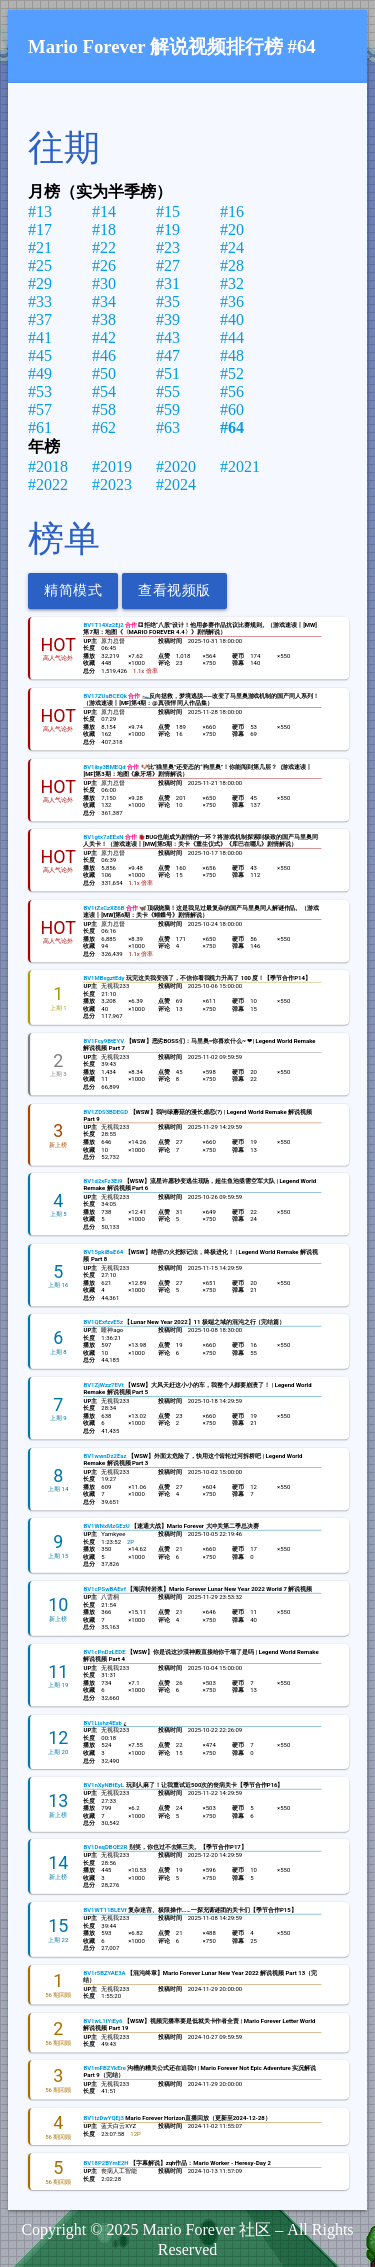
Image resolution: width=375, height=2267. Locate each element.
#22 (104, 247)
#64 (232, 427)
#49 (40, 373)
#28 (232, 265)
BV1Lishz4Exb (102, 1722)
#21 (40, 247)
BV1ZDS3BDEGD (105, 1111)
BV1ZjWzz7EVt (103, 1384)
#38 (104, 319)
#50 (104, 373)
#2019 (112, 466)
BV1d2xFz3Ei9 (102, 1180)
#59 (168, 409)
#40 (232, 319)
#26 (104, 265)
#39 (168, 319)
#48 (232, 355)
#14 (104, 211)
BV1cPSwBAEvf (104, 1588)
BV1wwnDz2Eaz (104, 1455)
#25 (40, 265)
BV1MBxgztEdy (103, 977)
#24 (232, 247)
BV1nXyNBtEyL (103, 1784)
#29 (40, 283)
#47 (168, 355)
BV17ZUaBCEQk (105, 695)
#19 (168, 229)
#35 (168, 301)
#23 (168, 247)
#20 (232, 229)
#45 (40, 355)
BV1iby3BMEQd (104, 766)
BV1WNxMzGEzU (106, 1525)
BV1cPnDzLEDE (104, 1651)
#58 (104, 409)
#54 (104, 391)
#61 (40, 427)
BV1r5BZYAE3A (104, 1972)
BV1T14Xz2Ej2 (103, 625)
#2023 (112, 484)
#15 (168, 211)
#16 (232, 211)
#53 (40, 391)
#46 (104, 355)
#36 (232, 301)
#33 (40, 301)
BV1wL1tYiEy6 (102, 2020)
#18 (104, 229)
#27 (168, 265)
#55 (168, 391)
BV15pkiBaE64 (103, 1251)
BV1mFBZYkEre (104, 2068)
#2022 (48, 484)
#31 (168, 283)
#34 (104, 301)
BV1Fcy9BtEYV (103, 1040)
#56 (232, 391)
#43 (168, 337)
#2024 (176, 484)
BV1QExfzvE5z (102, 1322)
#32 (232, 283)
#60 (232, 409)
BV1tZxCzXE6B (103, 907)
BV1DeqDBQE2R (105, 1847)
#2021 (240, 466)
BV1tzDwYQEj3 (103, 2118)
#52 (232, 373)
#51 (168, 373)
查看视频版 (174, 590)
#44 (232, 337)
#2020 (176, 466)
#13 (40, 211)
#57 (40, 409)
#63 (168, 427)
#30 (104, 283)
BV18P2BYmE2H (105, 2163)
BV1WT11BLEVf (104, 1910)
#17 (40, 229)
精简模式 (73, 590)
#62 (104, 427)
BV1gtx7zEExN (103, 836)
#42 (104, 337)
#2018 (48, 466)
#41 (40, 337)
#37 (40, 319)
